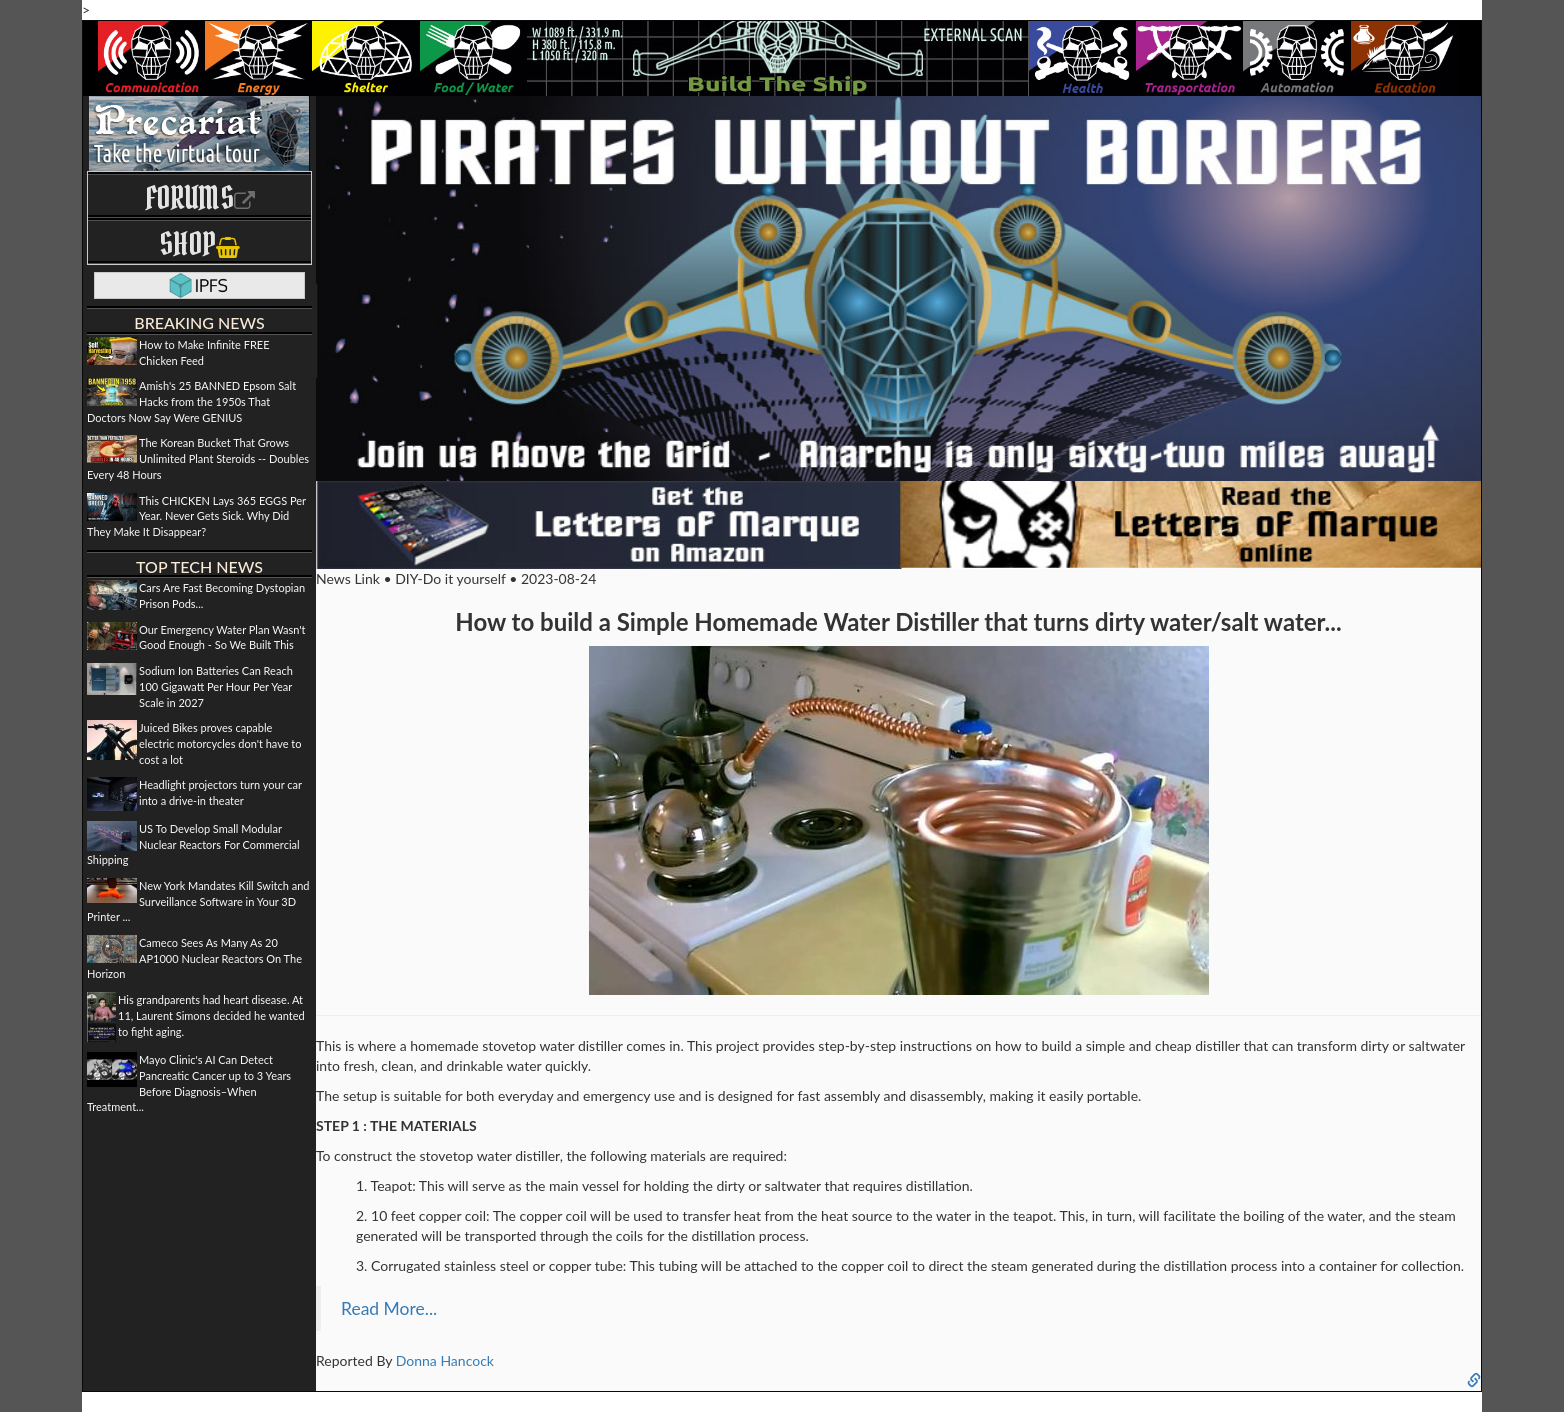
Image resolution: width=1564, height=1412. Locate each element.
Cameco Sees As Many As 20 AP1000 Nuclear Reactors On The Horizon (194, 958)
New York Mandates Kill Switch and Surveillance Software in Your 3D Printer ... (198, 901)
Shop (199, 243)
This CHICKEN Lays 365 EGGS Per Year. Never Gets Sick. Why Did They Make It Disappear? (196, 516)
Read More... (389, 1308)
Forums (200, 197)
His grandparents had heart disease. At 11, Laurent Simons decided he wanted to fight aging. (211, 1015)
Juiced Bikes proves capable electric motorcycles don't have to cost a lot (220, 743)
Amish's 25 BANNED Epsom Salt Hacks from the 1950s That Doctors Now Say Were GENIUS (191, 401)
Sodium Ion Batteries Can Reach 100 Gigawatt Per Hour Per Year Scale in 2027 (216, 686)
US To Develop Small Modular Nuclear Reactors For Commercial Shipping (193, 844)
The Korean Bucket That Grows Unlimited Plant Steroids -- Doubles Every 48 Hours (198, 458)
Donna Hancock (445, 1360)
